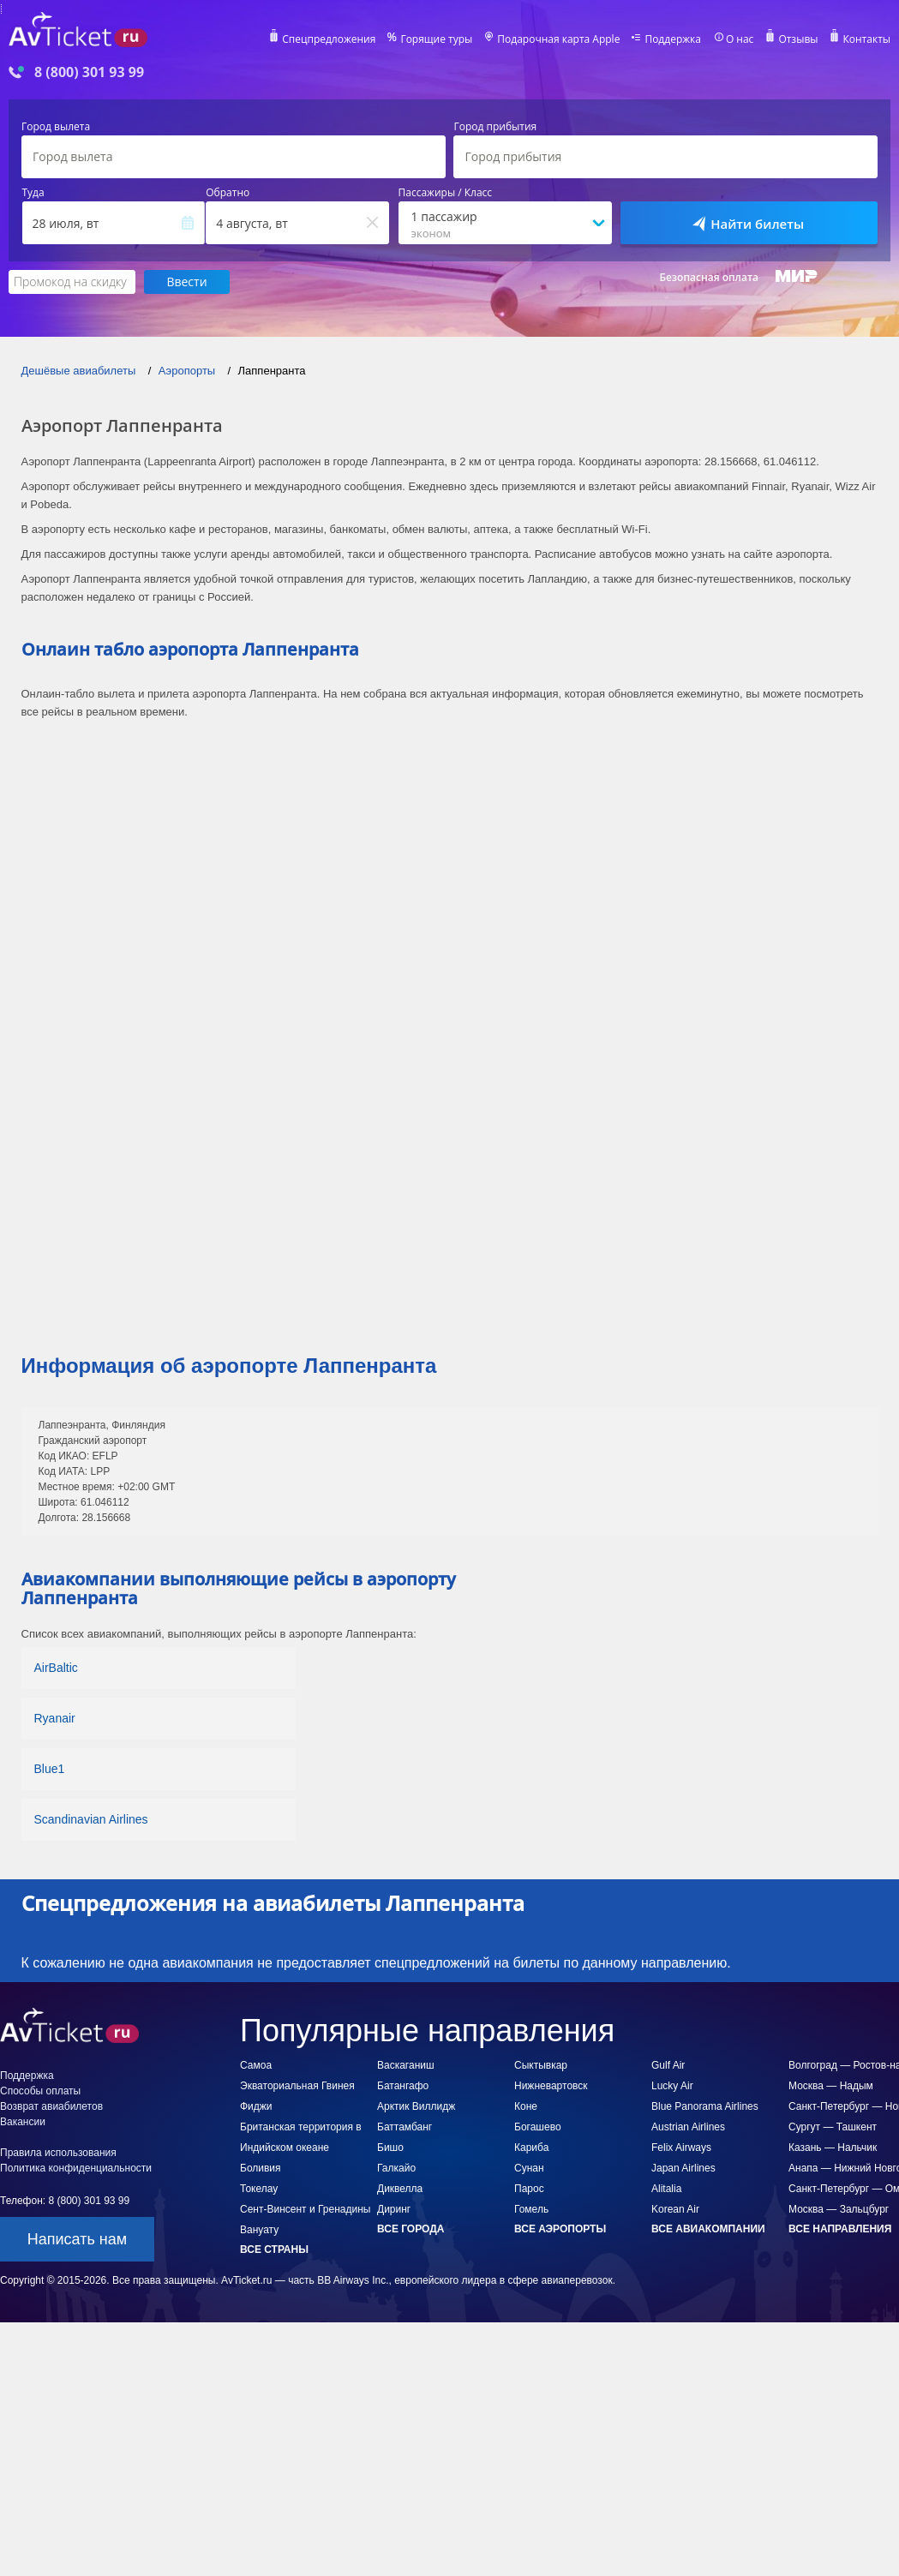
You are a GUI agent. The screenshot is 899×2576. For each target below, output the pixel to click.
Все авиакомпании (708, 2229)
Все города (410, 2229)
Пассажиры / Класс (446, 193)
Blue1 (49, 1769)
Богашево (537, 2127)
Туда (33, 193)
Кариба (531, 2148)
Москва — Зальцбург (838, 2209)
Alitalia (666, 2189)
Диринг (394, 2209)
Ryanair (54, 1718)
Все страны (274, 2249)
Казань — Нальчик (832, 2148)
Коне (525, 2106)
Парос (529, 2189)
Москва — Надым (830, 2086)
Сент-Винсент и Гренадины (305, 2209)
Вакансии (22, 2122)
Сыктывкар (540, 2065)
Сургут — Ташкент (832, 2127)
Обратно (227, 193)
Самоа (256, 2065)
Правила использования (58, 2153)
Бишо (390, 2148)
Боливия (260, 2168)
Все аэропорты (560, 2229)
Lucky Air (672, 2086)
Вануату (259, 2230)
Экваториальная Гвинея (297, 2086)
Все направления (839, 2229)
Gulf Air (668, 2065)
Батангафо (403, 2086)
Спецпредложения (328, 39)
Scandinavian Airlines (91, 1819)
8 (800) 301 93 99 (89, 72)
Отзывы (798, 39)
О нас (739, 39)
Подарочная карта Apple (558, 39)
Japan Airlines (683, 2168)
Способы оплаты (40, 2091)
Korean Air (675, 2209)
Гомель (531, 2209)
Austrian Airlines (688, 2127)
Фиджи (256, 2106)
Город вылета (55, 127)
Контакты (866, 39)
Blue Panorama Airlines (704, 2106)
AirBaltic (56, 1667)
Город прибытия (494, 127)
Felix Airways (681, 2148)
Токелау (259, 2189)
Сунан (529, 2168)
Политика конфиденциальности (76, 2168)
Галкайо (396, 2168)
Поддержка (672, 39)
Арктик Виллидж (416, 2106)
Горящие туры (436, 39)
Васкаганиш (406, 2065)
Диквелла (400, 2189)
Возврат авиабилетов (51, 2106)
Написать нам (77, 2239)
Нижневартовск (551, 2086)
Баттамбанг (404, 2127)
